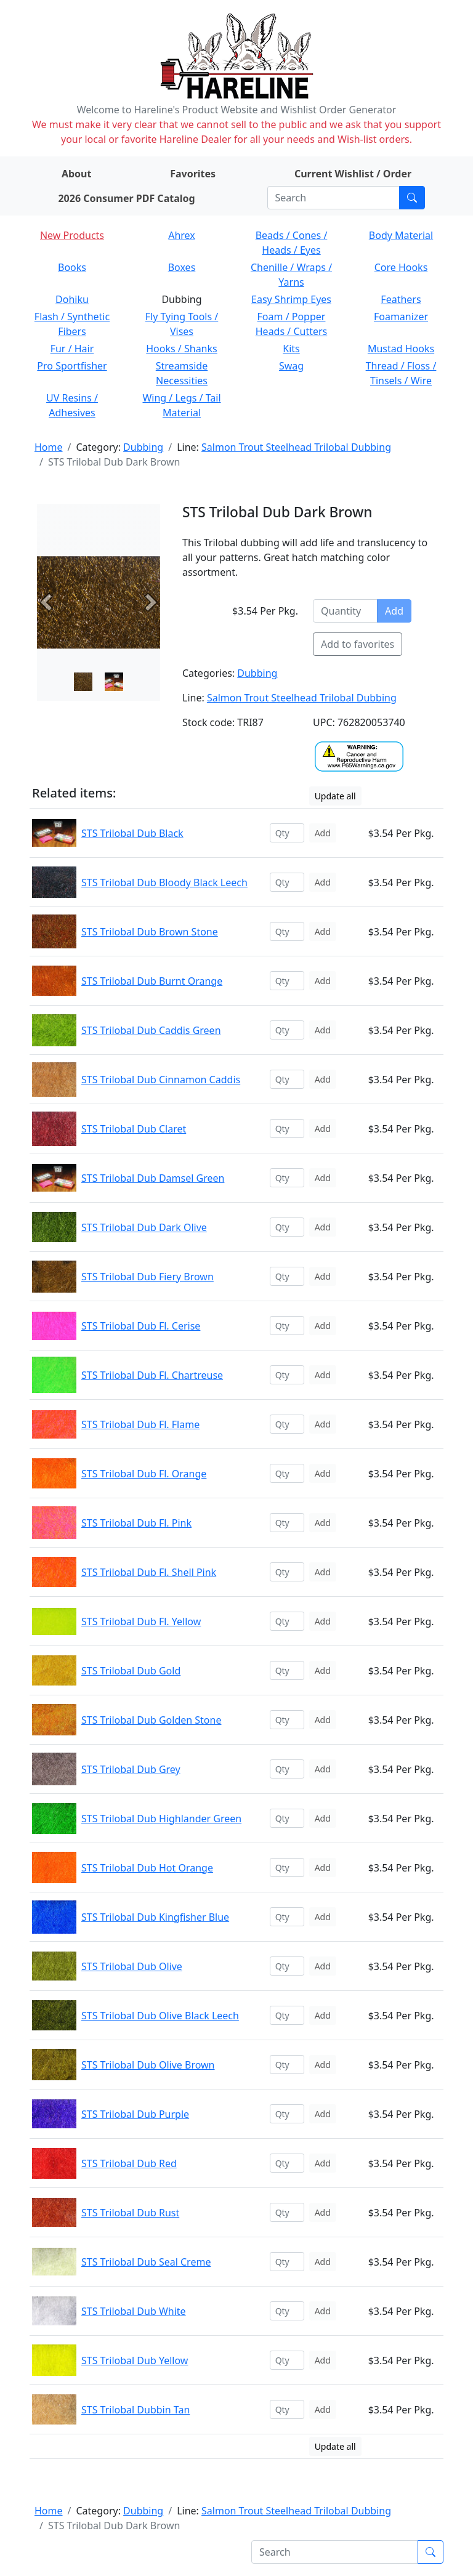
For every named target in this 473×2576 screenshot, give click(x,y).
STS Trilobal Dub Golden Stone (151, 1720)
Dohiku (72, 299)
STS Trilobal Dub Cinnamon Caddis (160, 1079)
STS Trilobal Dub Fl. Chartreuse (152, 1375)
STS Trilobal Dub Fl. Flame (140, 1424)
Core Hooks (401, 267)
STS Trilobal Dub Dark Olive (144, 1227)
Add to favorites (357, 644)
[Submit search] (412, 197)
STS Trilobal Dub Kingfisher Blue (155, 1917)
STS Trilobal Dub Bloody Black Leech (164, 882)
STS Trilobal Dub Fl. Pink (136, 1523)
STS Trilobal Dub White (133, 2311)
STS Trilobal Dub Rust (130, 2212)
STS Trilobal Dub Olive (131, 1966)
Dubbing (143, 447)
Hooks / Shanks (181, 348)
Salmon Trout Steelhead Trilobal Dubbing (296, 447)
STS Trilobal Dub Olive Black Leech (160, 2015)
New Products (72, 235)
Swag (291, 366)
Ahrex (181, 235)
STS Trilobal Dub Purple (135, 2114)
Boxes (182, 267)
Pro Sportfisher (72, 366)
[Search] (333, 197)
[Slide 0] (83, 681)
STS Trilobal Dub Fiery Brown (147, 1276)
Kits (291, 348)
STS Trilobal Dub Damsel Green (152, 1178)
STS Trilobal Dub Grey (130, 1769)
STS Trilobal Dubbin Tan (135, 2410)
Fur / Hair (72, 348)
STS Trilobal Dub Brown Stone (149, 932)
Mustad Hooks (401, 348)
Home (48, 447)
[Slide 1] (114, 681)
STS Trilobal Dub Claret (133, 1129)
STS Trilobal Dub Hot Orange (147, 1868)
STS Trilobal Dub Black (132, 833)
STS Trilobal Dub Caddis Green (151, 1030)
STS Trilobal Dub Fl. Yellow (141, 1621)
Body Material (401, 235)
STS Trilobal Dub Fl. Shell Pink (148, 1572)
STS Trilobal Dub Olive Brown (148, 2065)
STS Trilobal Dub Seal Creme (146, 2262)
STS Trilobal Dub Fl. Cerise (140, 1326)
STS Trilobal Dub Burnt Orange (151, 981)
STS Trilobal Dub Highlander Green (161, 1818)
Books (72, 267)
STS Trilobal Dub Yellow (134, 2360)
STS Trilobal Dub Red (129, 2163)
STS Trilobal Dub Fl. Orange (143, 1473)
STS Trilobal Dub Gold (130, 1671)
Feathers (401, 299)
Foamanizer (401, 316)
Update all (335, 796)
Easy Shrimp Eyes (291, 299)
